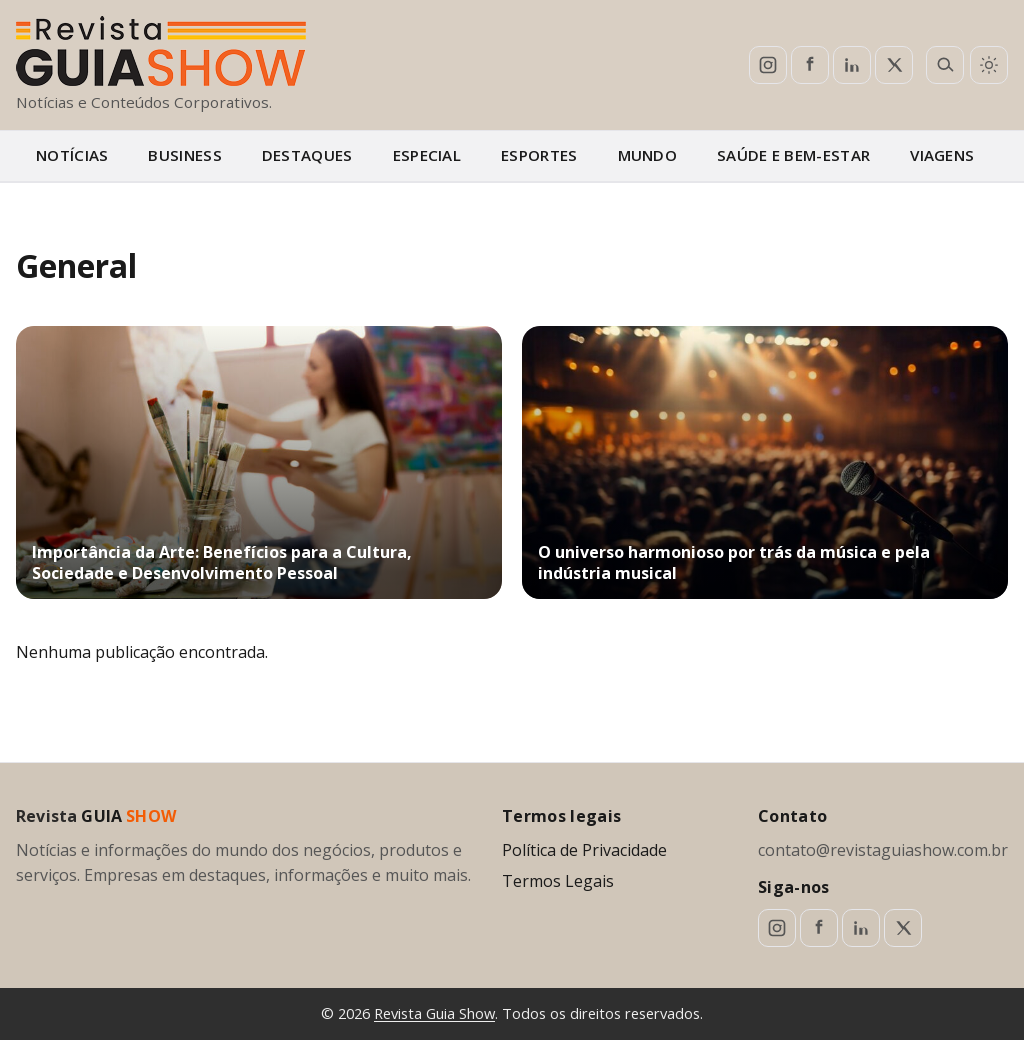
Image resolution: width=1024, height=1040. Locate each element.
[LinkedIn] (852, 65)
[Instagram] (768, 65)
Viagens (942, 155)
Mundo (648, 155)
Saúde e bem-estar (793, 155)
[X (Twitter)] (894, 65)
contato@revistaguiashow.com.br (883, 850)
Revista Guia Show (434, 1013)
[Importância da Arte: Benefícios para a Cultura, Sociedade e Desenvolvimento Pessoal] (259, 462)
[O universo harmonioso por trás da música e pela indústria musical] (765, 462)
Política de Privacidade (584, 850)
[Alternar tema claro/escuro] (989, 65)
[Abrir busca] (945, 65)
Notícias (72, 155)
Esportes (539, 155)
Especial (427, 155)
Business (184, 155)
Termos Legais (558, 881)
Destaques (307, 155)
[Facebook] (810, 65)
